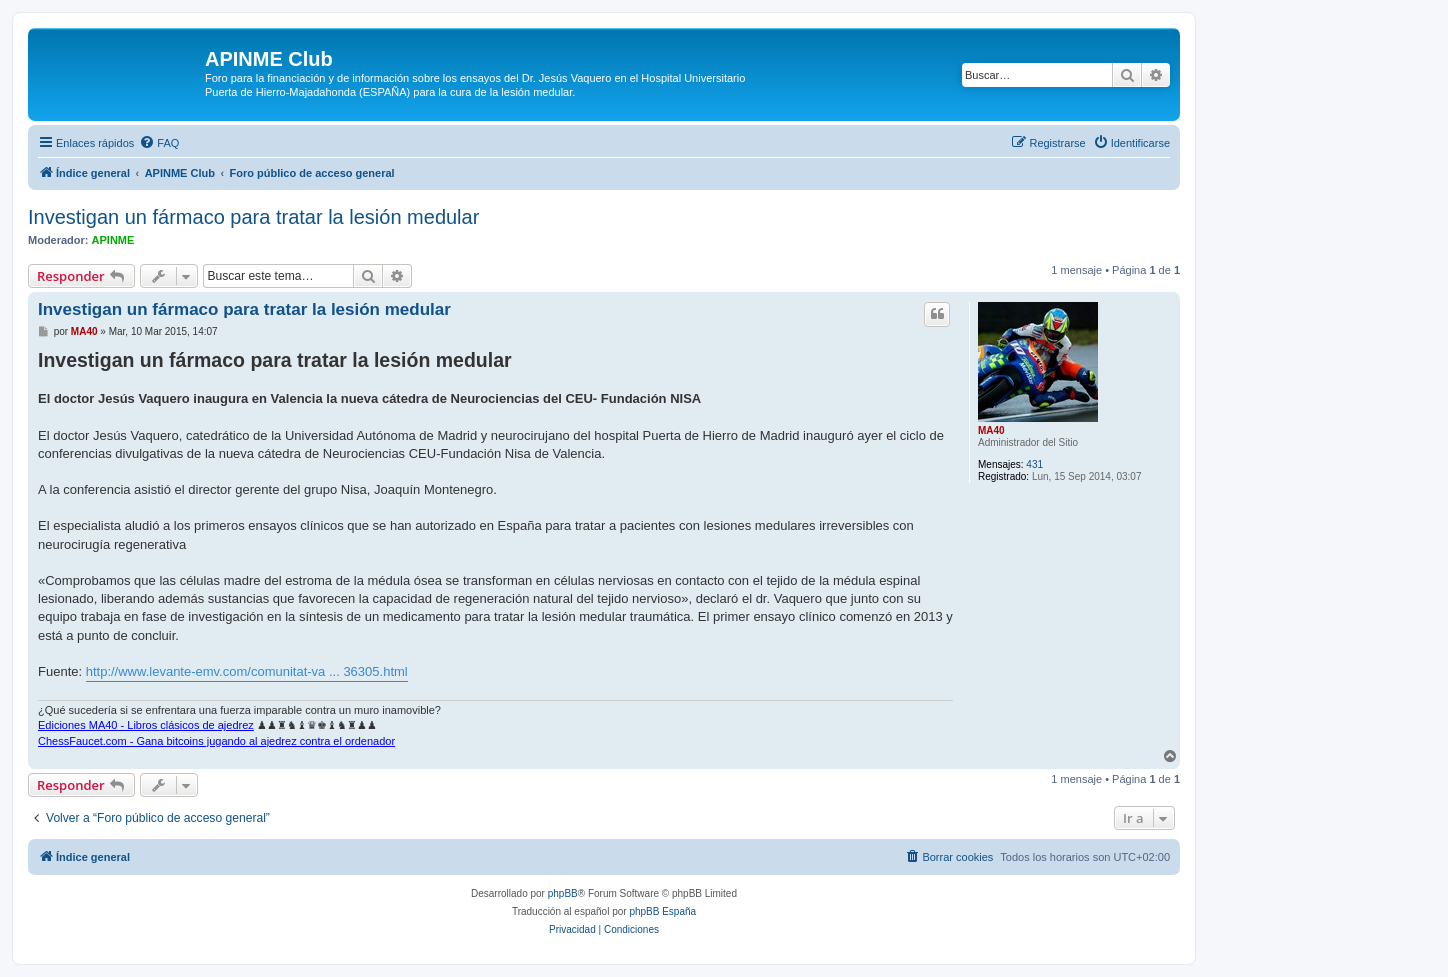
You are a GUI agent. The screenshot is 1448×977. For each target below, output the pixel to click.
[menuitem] (159, 143)
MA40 (991, 430)
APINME (113, 240)
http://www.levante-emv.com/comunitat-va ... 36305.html (247, 671)
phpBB (563, 893)
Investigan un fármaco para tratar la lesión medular (253, 217)
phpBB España (662, 911)
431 (1034, 464)
